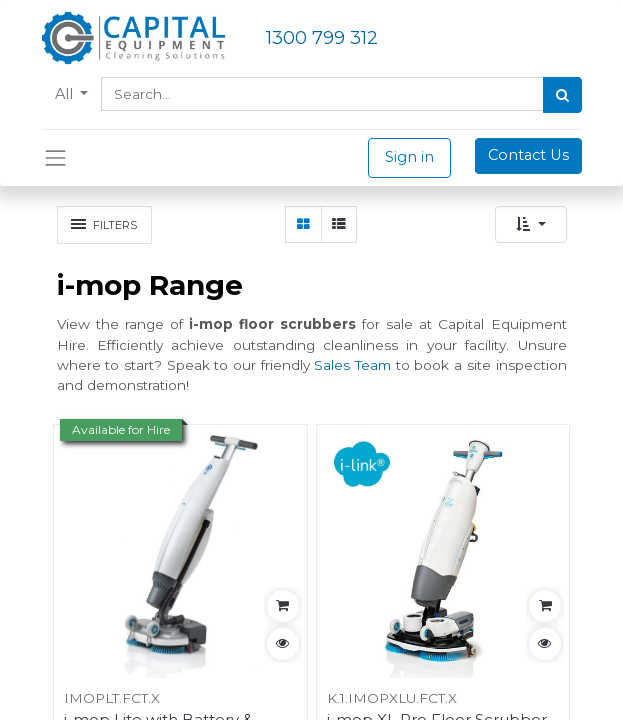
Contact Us (528, 155)
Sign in (409, 157)
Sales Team (352, 365)
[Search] (562, 95)
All (66, 94)
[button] (531, 224)
